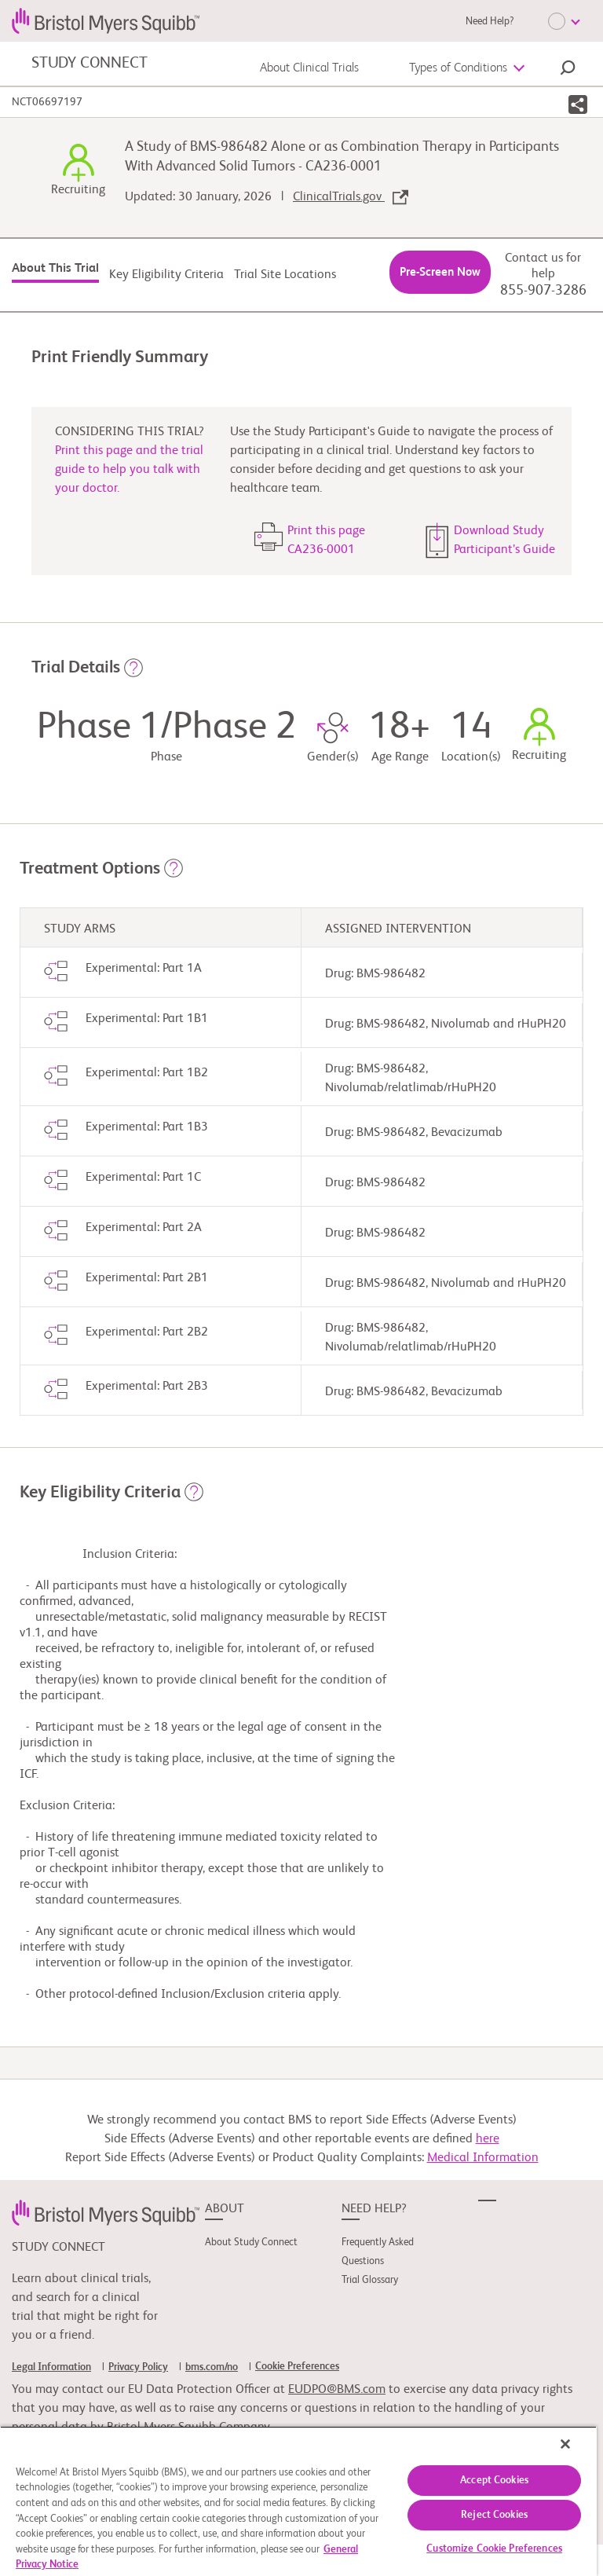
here (487, 2139)
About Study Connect (251, 2242)
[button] (568, 70)
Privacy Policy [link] (138, 2367)
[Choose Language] (563, 21)
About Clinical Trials (309, 68)
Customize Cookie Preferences (494, 2549)
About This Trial (55, 268)
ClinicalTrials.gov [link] (350, 197)
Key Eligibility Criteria (166, 275)
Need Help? (489, 21)
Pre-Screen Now (440, 272)
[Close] (565, 2444)
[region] (298, 2501)
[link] (105, 2212)
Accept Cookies (494, 2480)
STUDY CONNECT (89, 63)
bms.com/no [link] (211, 2367)
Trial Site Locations (285, 275)
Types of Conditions (458, 68)
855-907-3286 (543, 291)
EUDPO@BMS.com (337, 2390)
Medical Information (483, 2158)
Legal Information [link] (51, 2367)
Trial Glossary (370, 2280)
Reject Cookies (494, 2515)
